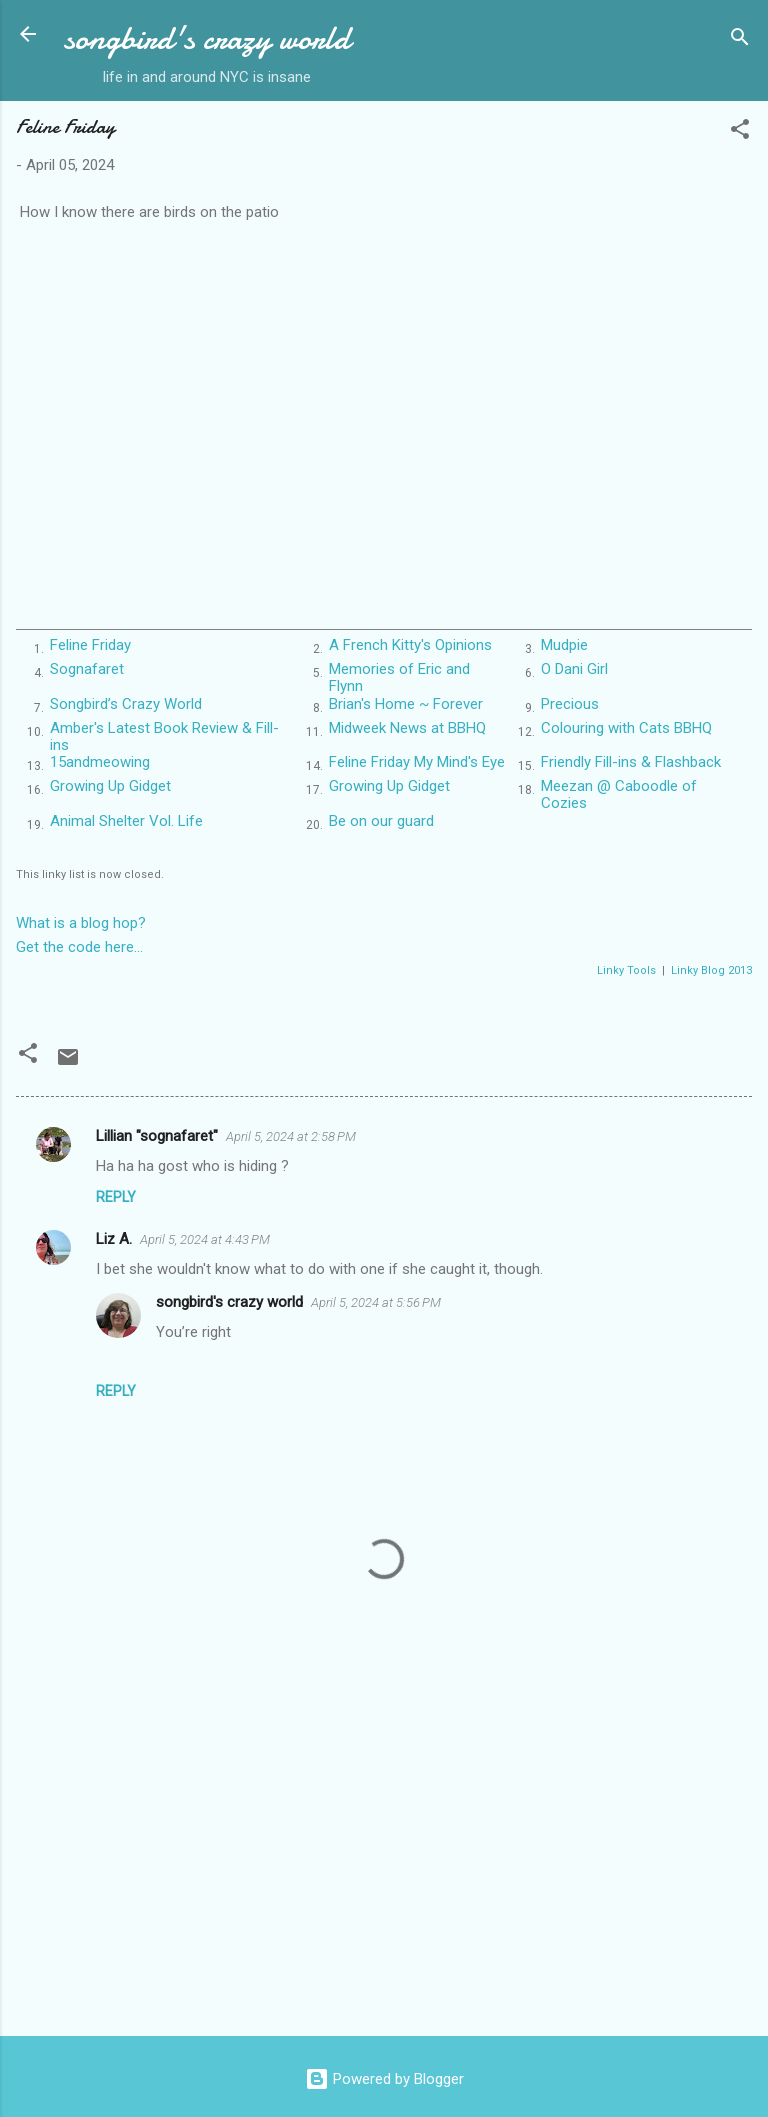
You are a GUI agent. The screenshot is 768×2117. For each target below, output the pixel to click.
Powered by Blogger (384, 2079)
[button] (740, 132)
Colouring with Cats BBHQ (626, 728)
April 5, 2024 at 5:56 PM (376, 1302)
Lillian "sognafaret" (157, 1136)
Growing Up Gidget (110, 786)
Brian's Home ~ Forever (406, 704)
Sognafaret (87, 669)
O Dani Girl (574, 669)
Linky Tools (626, 970)
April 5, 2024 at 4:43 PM (205, 1239)
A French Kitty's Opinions (410, 645)
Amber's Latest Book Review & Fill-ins (164, 736)
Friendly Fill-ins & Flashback (631, 762)
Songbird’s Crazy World (126, 704)
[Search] (740, 40)
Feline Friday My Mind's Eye (417, 762)
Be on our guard (381, 821)
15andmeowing (100, 762)
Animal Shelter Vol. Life (126, 821)
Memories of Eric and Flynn (399, 677)
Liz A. (114, 1239)
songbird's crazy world (207, 38)
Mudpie (564, 645)
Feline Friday (90, 645)
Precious (570, 704)
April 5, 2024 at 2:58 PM (291, 1136)
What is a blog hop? (81, 923)
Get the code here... (79, 947)
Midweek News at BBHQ (407, 728)
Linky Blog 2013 (711, 970)
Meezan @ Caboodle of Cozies (619, 794)
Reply (116, 1197)
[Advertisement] (384, 1864)
